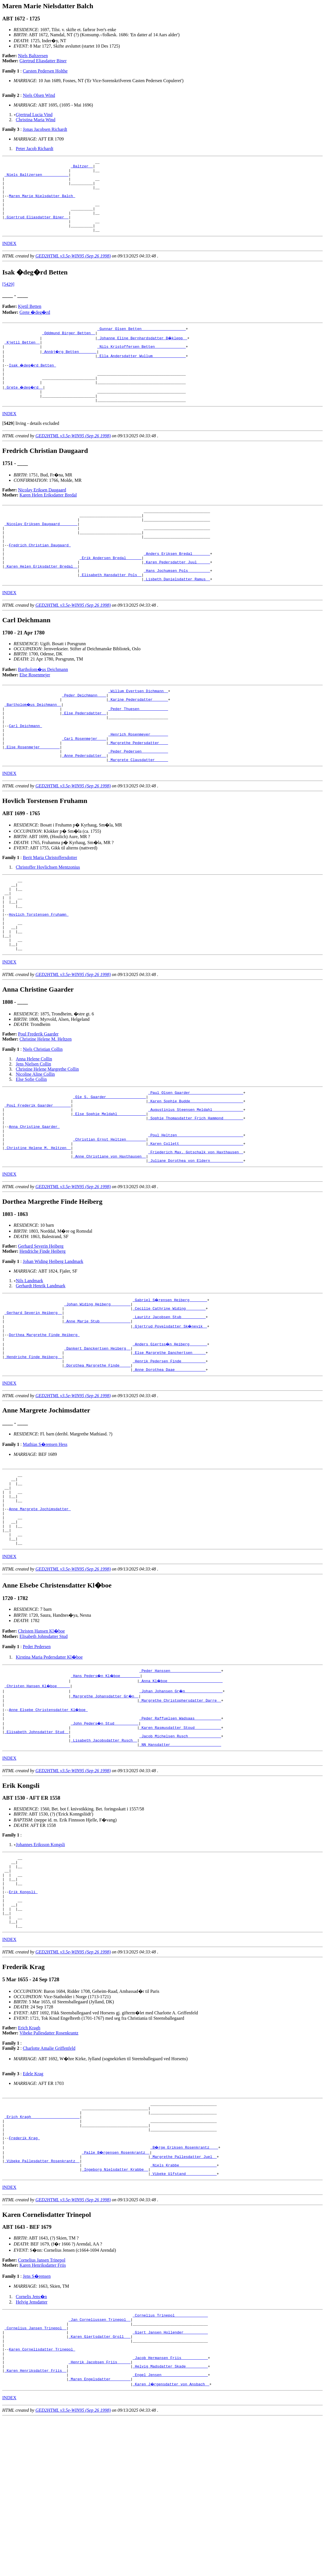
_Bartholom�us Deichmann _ (33, 746)
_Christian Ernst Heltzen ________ (109, 1217)
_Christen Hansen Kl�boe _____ (38, 1795)
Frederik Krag (24, 2277)
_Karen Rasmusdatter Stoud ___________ (180, 1841)
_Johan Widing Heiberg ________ (97, 1387)
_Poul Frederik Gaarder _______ (38, 1176)
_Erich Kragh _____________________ (42, 2251)
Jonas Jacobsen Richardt (45, 129)
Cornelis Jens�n (31, 2441)
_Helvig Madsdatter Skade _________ (170, 2521)
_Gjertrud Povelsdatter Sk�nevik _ (170, 1412)
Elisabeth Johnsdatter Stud (44, 1745)
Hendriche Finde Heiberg (42, 1333)
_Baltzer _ (82, 167)
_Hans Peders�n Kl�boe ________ (106, 1785)
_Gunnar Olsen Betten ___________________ (141, 343)
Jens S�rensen (36, 2420)
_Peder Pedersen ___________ (138, 803)
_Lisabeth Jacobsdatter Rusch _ (104, 1856)
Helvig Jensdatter (32, 2446)
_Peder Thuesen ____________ (138, 752)
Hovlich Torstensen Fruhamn (39, 975)
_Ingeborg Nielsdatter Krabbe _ (115, 2312)
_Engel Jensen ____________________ (170, 2531)
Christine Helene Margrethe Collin (47, 1137)
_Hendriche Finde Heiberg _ (33, 1448)
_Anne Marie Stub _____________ (97, 1407)
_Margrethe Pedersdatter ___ (138, 792)
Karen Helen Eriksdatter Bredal (48, 520)
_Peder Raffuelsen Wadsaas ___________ (180, 1831)
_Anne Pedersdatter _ (84, 808)
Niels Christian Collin (42, 1117)
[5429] (8, 298)
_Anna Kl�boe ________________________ (181, 1790)
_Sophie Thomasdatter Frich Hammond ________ (195, 1191)
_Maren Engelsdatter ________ (99, 2536)
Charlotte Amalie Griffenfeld (49, 2179)
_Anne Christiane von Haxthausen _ (109, 1237)
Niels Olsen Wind (39, 95)
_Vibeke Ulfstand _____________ (183, 2318)
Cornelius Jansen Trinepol (41, 2404)
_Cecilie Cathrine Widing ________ (169, 1392)
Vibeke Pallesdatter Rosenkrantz (49, 2164)
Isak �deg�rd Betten (33, 384)
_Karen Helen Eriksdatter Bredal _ (41, 603)
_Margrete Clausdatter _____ (138, 813)
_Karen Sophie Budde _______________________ (195, 1171)
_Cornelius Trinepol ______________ (170, 2460)
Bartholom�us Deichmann (43, 709)
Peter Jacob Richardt (34, 148)
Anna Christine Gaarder (34, 1202)
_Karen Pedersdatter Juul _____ (177, 598)
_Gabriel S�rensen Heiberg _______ (170, 1382)
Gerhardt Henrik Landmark (40, 1368)
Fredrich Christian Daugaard (40, 578)
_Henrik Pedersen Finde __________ (169, 1453)
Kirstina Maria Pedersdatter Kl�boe (49, 1765)
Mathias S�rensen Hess (45, 1538)
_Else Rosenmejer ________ (32, 797)
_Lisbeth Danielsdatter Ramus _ (177, 618)
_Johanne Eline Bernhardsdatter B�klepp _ (142, 354)
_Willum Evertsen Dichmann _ (138, 731)
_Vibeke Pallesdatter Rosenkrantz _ (42, 2302)
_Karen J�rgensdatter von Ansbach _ (171, 2542)
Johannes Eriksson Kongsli (40, 1961)
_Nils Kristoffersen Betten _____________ (141, 364)
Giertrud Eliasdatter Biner (43, 60)
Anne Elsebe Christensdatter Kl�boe (48, 1820)
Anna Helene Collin (34, 1126)
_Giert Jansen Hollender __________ (170, 2480)
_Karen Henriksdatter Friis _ (35, 2526)
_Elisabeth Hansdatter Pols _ (110, 613)
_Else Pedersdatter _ (84, 757)
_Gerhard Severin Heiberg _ (33, 1397)
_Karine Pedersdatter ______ (138, 741)
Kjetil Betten (29, 320)
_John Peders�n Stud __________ (105, 1836)
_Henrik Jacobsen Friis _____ (99, 2516)
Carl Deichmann (25, 772)
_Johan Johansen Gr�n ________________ (181, 1800)
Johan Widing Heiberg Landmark (53, 1343)
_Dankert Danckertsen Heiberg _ (97, 1438)
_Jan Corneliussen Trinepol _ (99, 2465)
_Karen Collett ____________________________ (195, 1222)
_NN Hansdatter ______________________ (180, 1861)
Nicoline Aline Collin (35, 1142)
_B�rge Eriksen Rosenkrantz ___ (184, 2287)
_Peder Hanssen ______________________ (180, 1780)
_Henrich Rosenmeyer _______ (138, 782)
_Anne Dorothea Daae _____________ (169, 1463)
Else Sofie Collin (31, 1147)
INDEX (9, 257)
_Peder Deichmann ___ (84, 736)
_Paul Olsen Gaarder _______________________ (195, 1161)
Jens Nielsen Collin (33, 1132)
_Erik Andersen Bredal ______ (110, 593)
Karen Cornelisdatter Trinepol (42, 2501)
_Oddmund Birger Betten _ (68, 348)
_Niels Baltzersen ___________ (37, 177)
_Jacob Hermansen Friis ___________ (170, 2511)
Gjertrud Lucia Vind (34, 114)
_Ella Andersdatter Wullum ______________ (141, 374)
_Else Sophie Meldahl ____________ (109, 1186)
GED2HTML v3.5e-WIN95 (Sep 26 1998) (73, 270)
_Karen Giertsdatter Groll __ (99, 2485)
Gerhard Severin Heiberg (41, 1328)
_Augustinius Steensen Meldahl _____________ (195, 1181)
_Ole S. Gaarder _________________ (109, 1166)
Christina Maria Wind (35, 119)
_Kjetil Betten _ (22, 359)
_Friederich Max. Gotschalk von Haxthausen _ (195, 1232)
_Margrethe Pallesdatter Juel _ (183, 2297)
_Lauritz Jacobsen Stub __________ (169, 1402)
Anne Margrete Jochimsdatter (40, 1610)
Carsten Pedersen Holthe (45, 71)
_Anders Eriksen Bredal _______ (177, 588)
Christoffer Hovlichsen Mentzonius (48, 920)
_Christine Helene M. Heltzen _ (38, 1227)
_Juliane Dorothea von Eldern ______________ (195, 1242)
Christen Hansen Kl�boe (41, 1739)
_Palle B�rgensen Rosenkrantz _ (116, 2292)
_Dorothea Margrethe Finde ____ (97, 1458)
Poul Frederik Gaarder (38, 1102)
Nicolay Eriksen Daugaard (42, 515)
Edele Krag (33, 2205)
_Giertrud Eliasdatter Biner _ (37, 228)
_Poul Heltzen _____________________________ (195, 1212)
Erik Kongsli (23, 2016)
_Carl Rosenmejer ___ (84, 787)
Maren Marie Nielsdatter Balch (42, 203)
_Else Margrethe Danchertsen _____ (169, 1443)
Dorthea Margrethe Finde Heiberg (44, 1423)
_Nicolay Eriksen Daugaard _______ (41, 552)
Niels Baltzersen (33, 55)
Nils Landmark (29, 1363)
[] (8, 448)
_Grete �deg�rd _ (24, 410)
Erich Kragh (29, 2159)
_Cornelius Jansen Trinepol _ (35, 2475)
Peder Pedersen (36, 1755)
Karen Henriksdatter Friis (43, 2409)
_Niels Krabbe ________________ (183, 2307)
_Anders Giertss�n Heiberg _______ (170, 1433)
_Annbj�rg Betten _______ (69, 369)
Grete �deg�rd (35, 326)
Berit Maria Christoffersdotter (50, 911)
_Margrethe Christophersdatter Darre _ (180, 1810)
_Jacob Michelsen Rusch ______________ (180, 1851)
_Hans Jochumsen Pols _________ (177, 608)
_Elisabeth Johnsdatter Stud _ (37, 1846)
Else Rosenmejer (35, 714)
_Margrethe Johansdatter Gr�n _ (105, 1805)
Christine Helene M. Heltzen (46, 1107)
